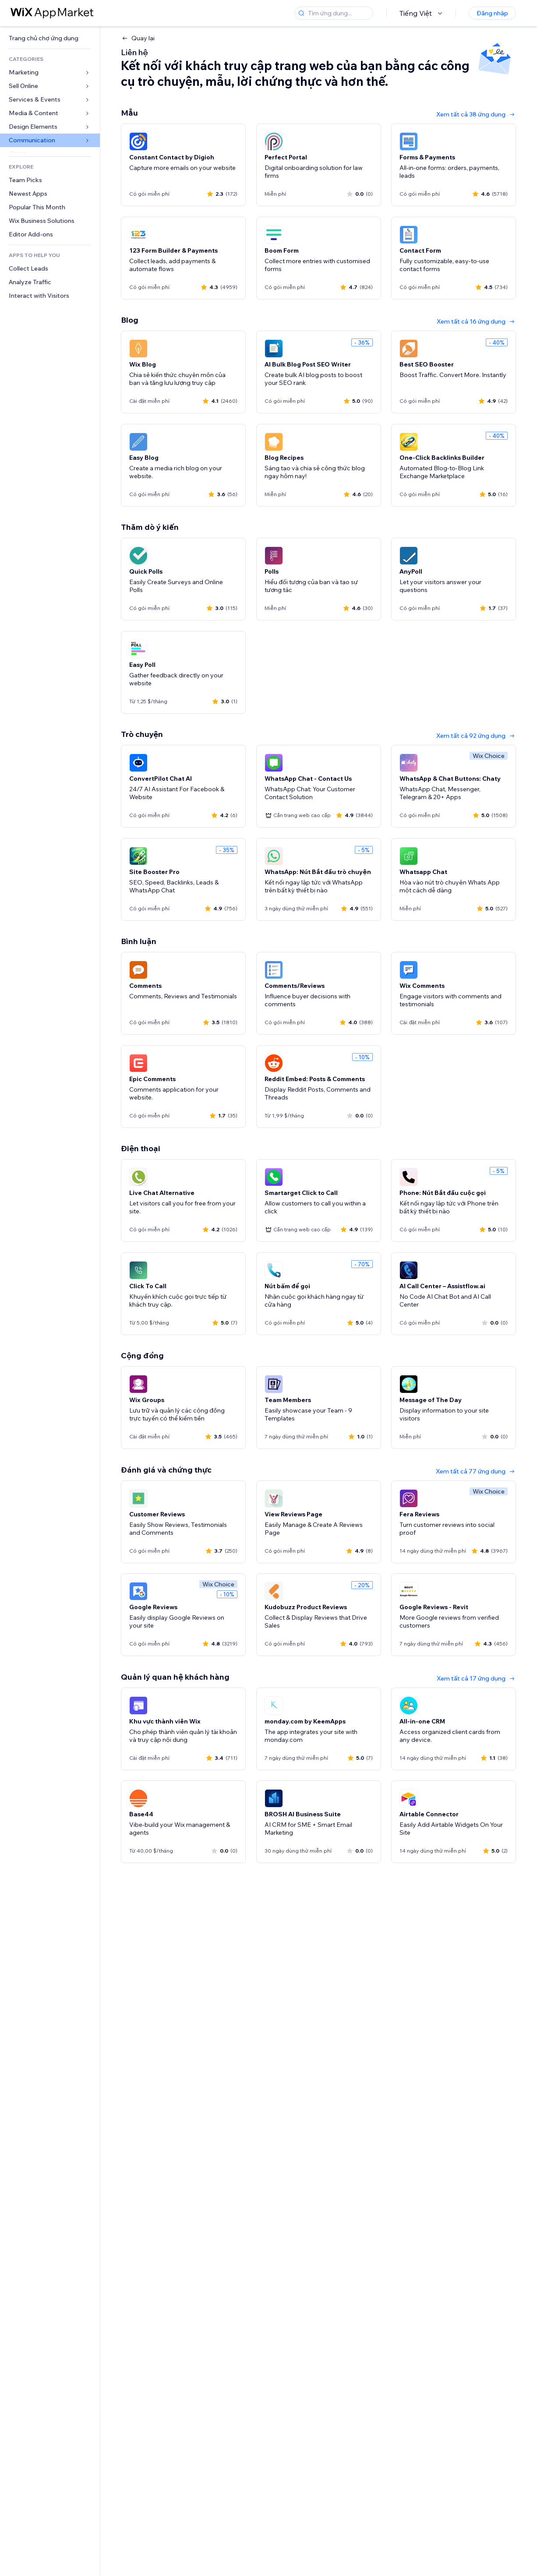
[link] (50, 38)
